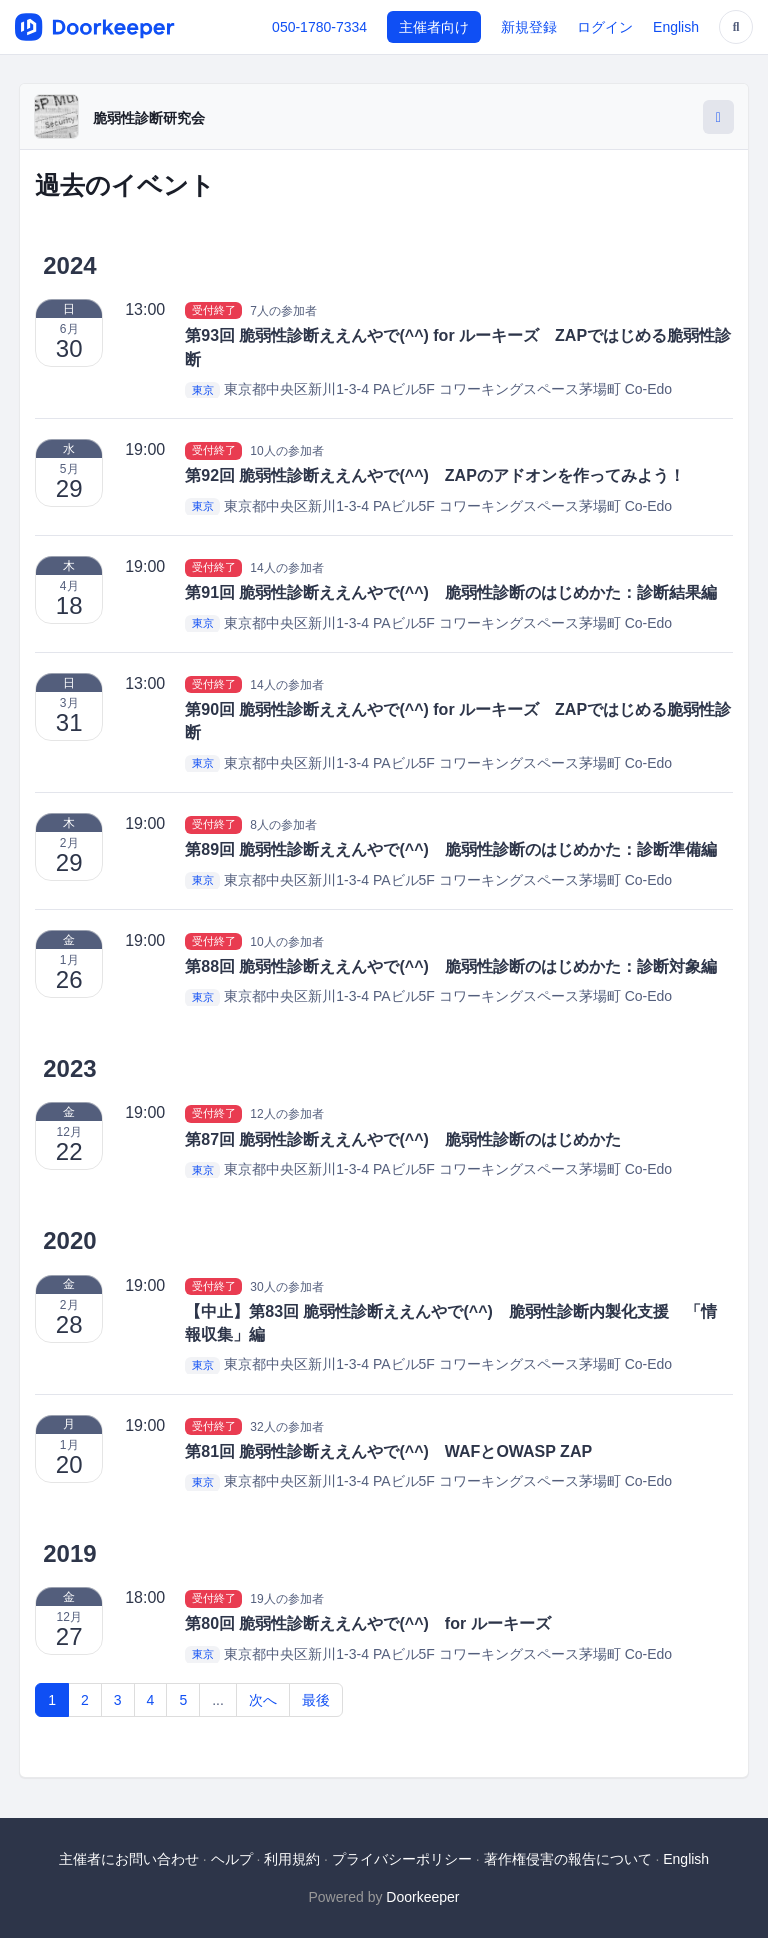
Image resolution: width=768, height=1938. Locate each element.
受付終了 (214, 310)
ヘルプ (232, 1859)
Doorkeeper (422, 1897)
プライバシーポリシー (402, 1859)
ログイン (605, 27)
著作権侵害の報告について (568, 1859)
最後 (316, 1700)
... (218, 1700)
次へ (263, 1700)
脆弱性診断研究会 (149, 118)
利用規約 (292, 1859)
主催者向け (434, 27)
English (676, 27)
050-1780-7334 (319, 27)
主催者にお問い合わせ (129, 1859)
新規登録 (529, 27)
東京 (203, 390)
